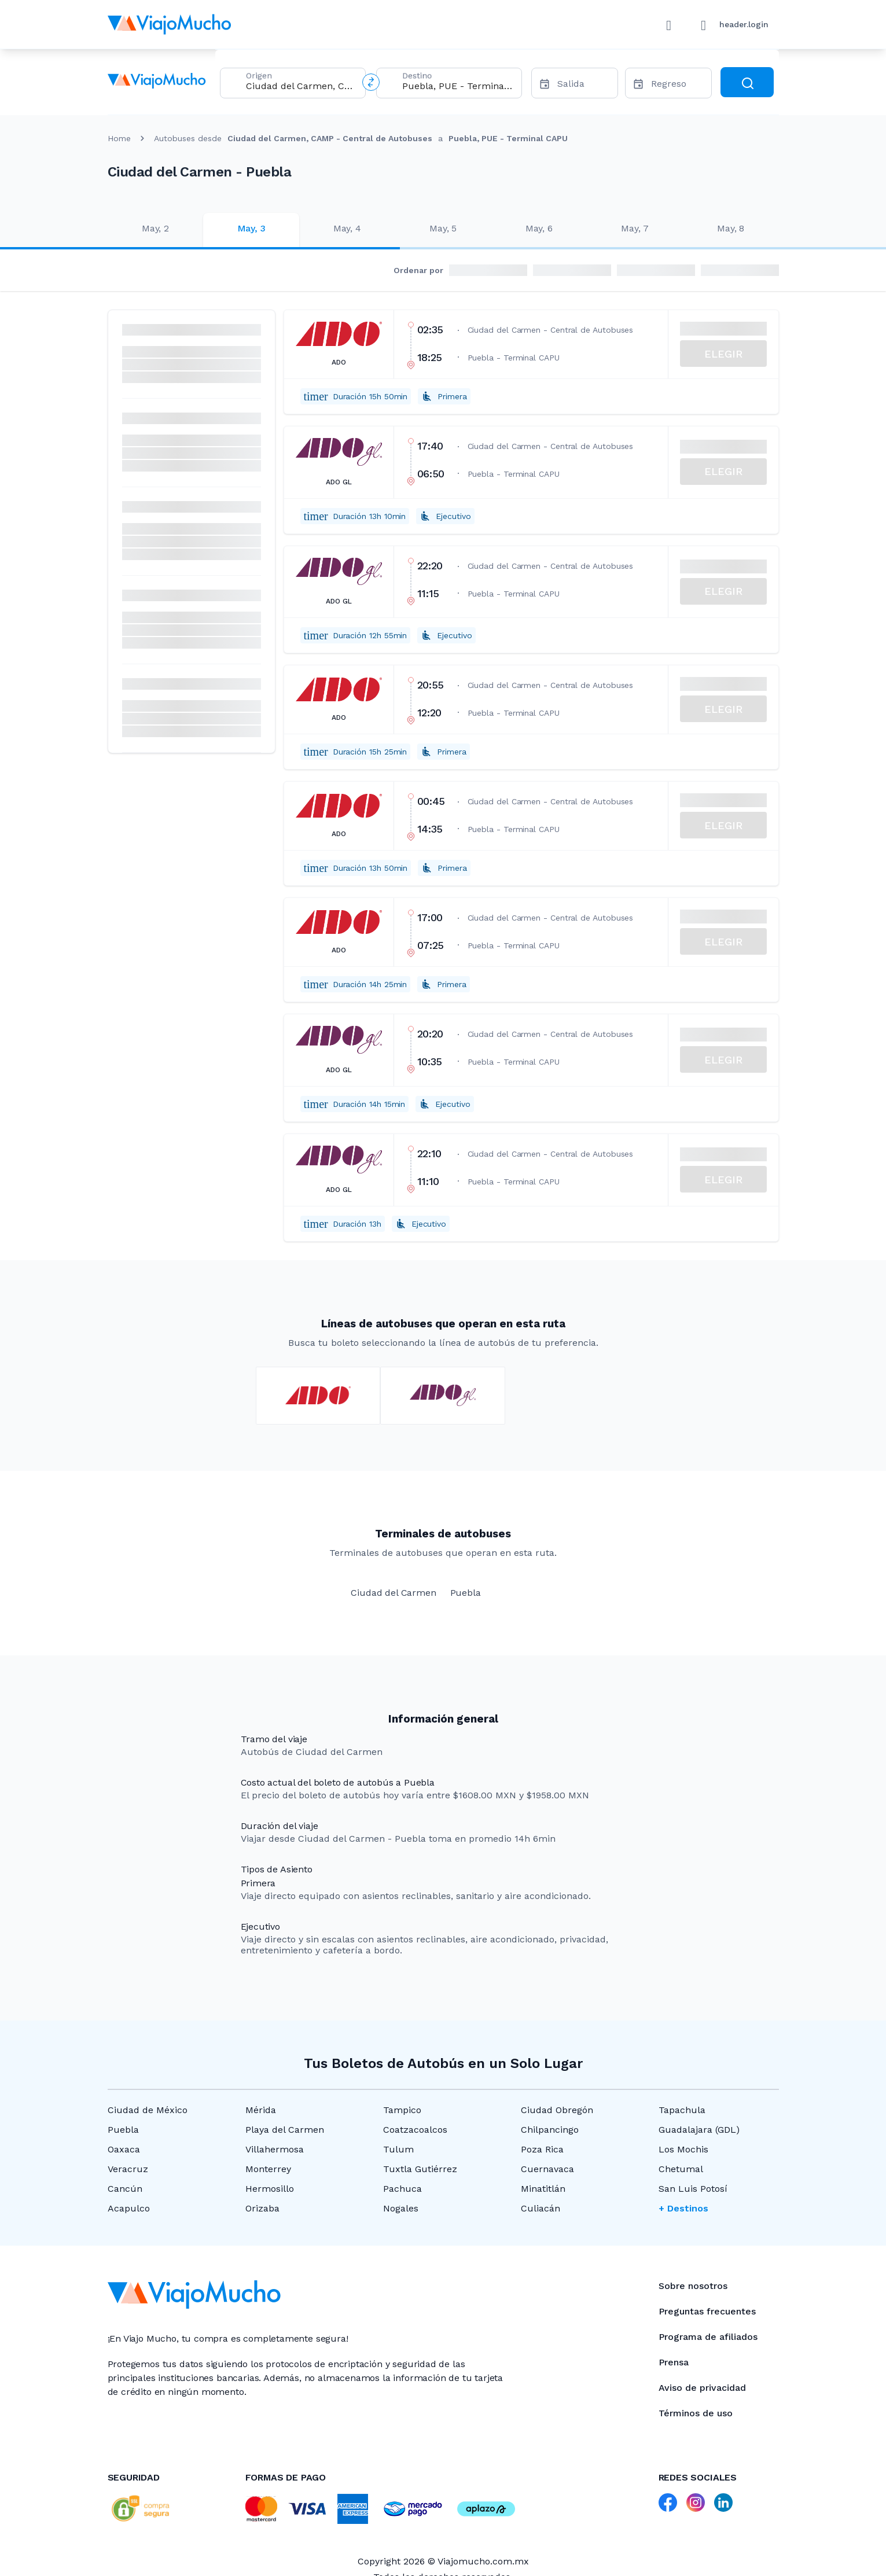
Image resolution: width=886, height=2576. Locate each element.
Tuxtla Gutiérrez (420, 2168)
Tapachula (682, 2109)
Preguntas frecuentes (707, 2311)
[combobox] (301, 86)
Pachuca (402, 2188)
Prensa (674, 2362)
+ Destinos (683, 2208)
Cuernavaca (547, 2168)
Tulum (398, 2149)
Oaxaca (124, 2149)
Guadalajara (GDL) (699, 2129)
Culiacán (540, 2208)
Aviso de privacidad (702, 2387)
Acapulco (129, 2208)
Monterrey (268, 2168)
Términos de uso (696, 2413)
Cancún (125, 2188)
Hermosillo (269, 2188)
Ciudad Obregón (557, 2109)
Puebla (123, 2129)
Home (119, 138)
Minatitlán (543, 2188)
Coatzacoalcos (415, 2129)
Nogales (400, 2208)
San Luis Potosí (693, 2188)
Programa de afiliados (708, 2336)
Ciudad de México (148, 2109)
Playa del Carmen (284, 2129)
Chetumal (681, 2168)
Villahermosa (274, 2149)
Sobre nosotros (693, 2285)
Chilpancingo (550, 2129)
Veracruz (128, 2168)
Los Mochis (683, 2149)
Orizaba (262, 2208)
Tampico (402, 2109)
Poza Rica (542, 2149)
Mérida (260, 2109)
